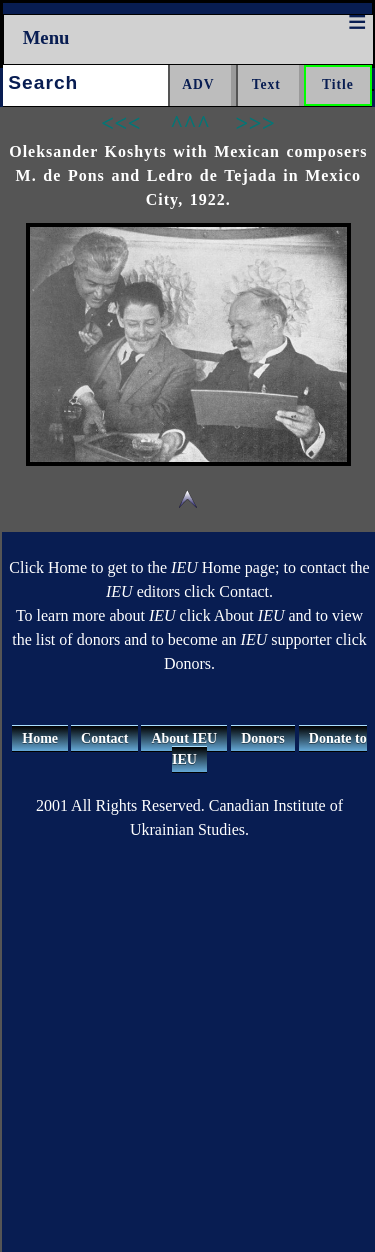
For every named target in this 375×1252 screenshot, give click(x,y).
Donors (263, 738)
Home (40, 738)
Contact (104, 738)
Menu (46, 37)
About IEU (184, 738)
